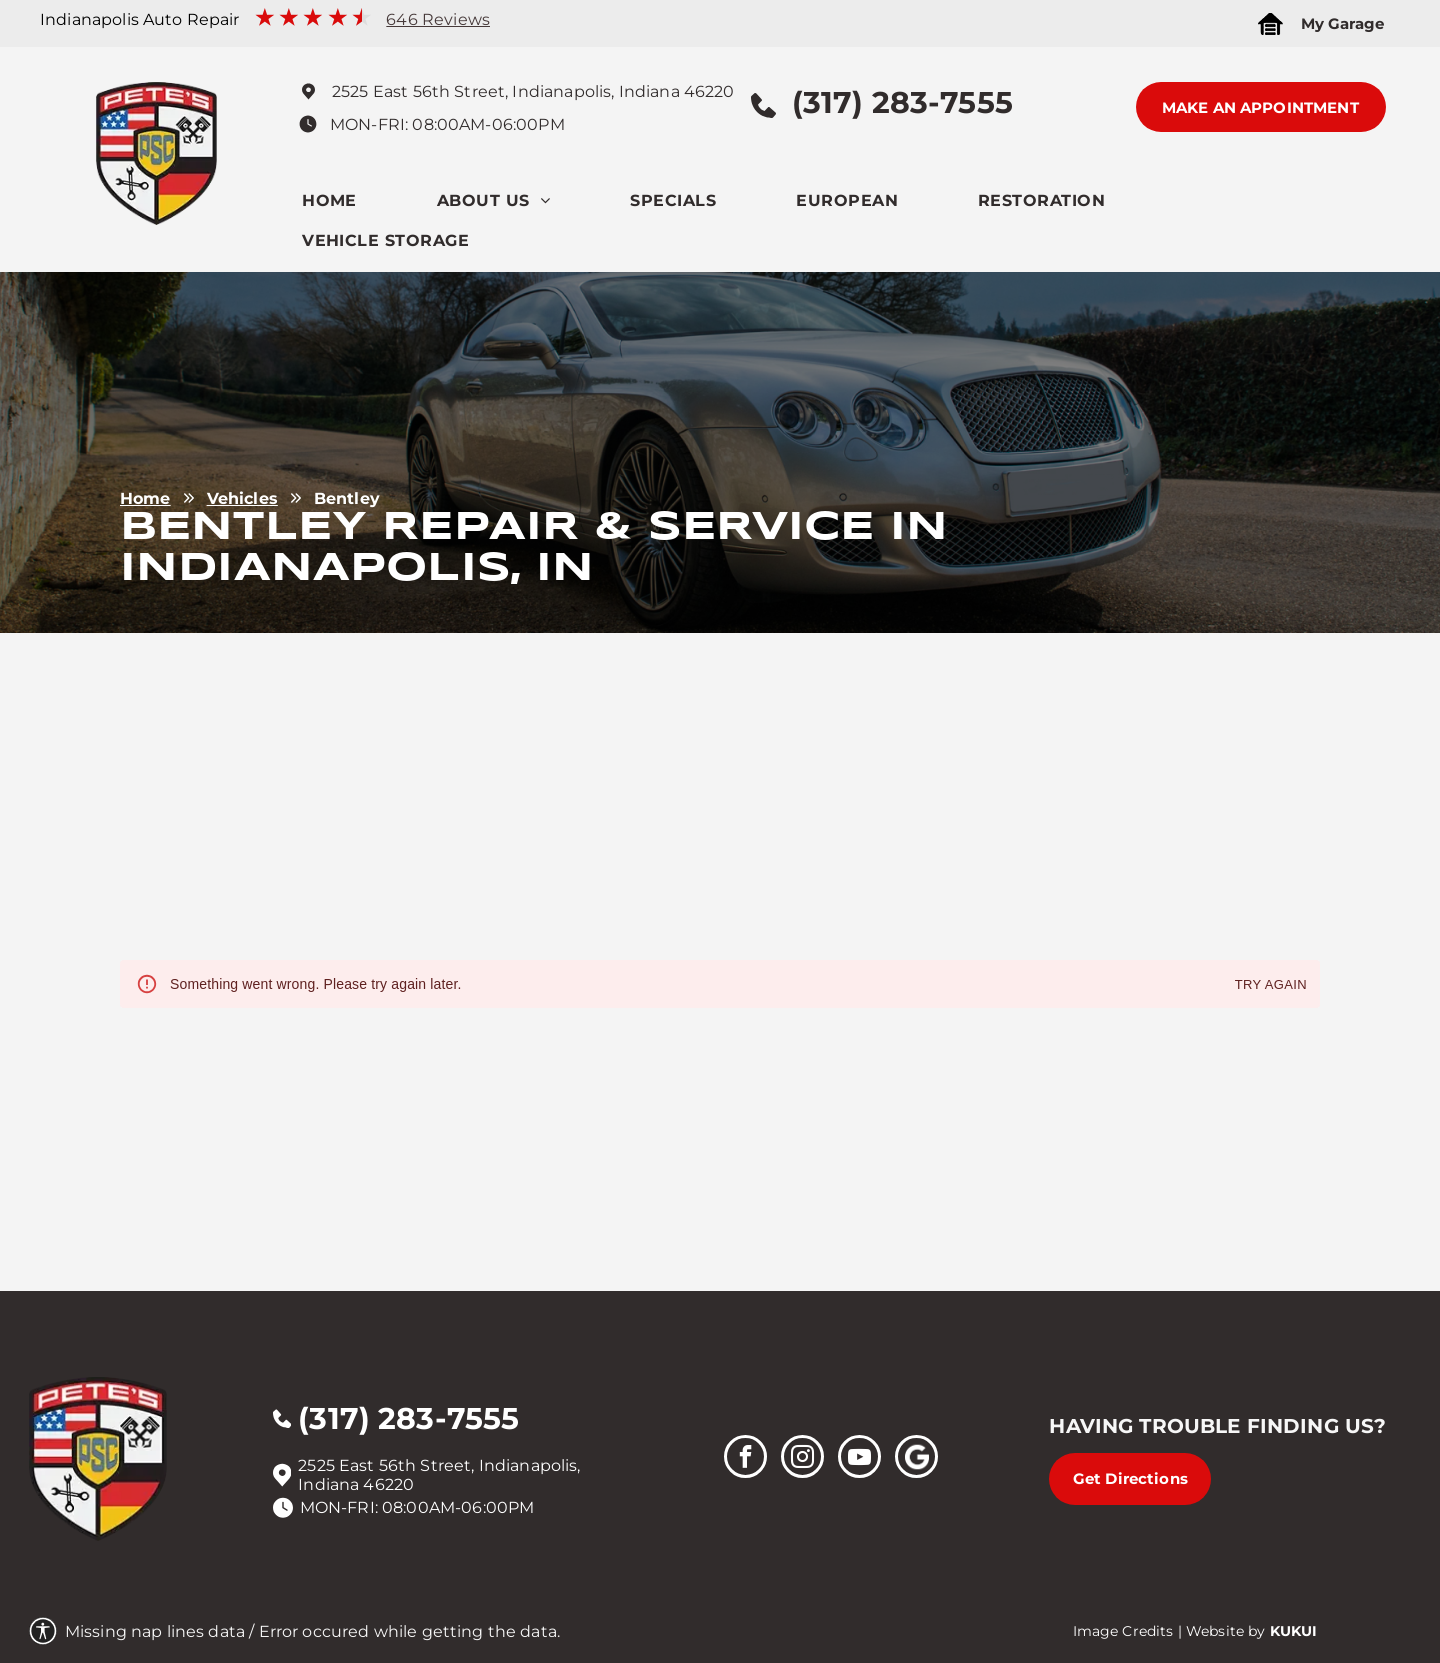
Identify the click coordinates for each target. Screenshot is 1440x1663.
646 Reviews (438, 19)
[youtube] (859, 1459)
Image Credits (1123, 1631)
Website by (1226, 1631)
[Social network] (916, 1459)
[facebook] (745, 1459)
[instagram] (802, 1459)
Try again (1271, 985)
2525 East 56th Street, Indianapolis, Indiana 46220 (533, 91)
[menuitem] (369, 205)
